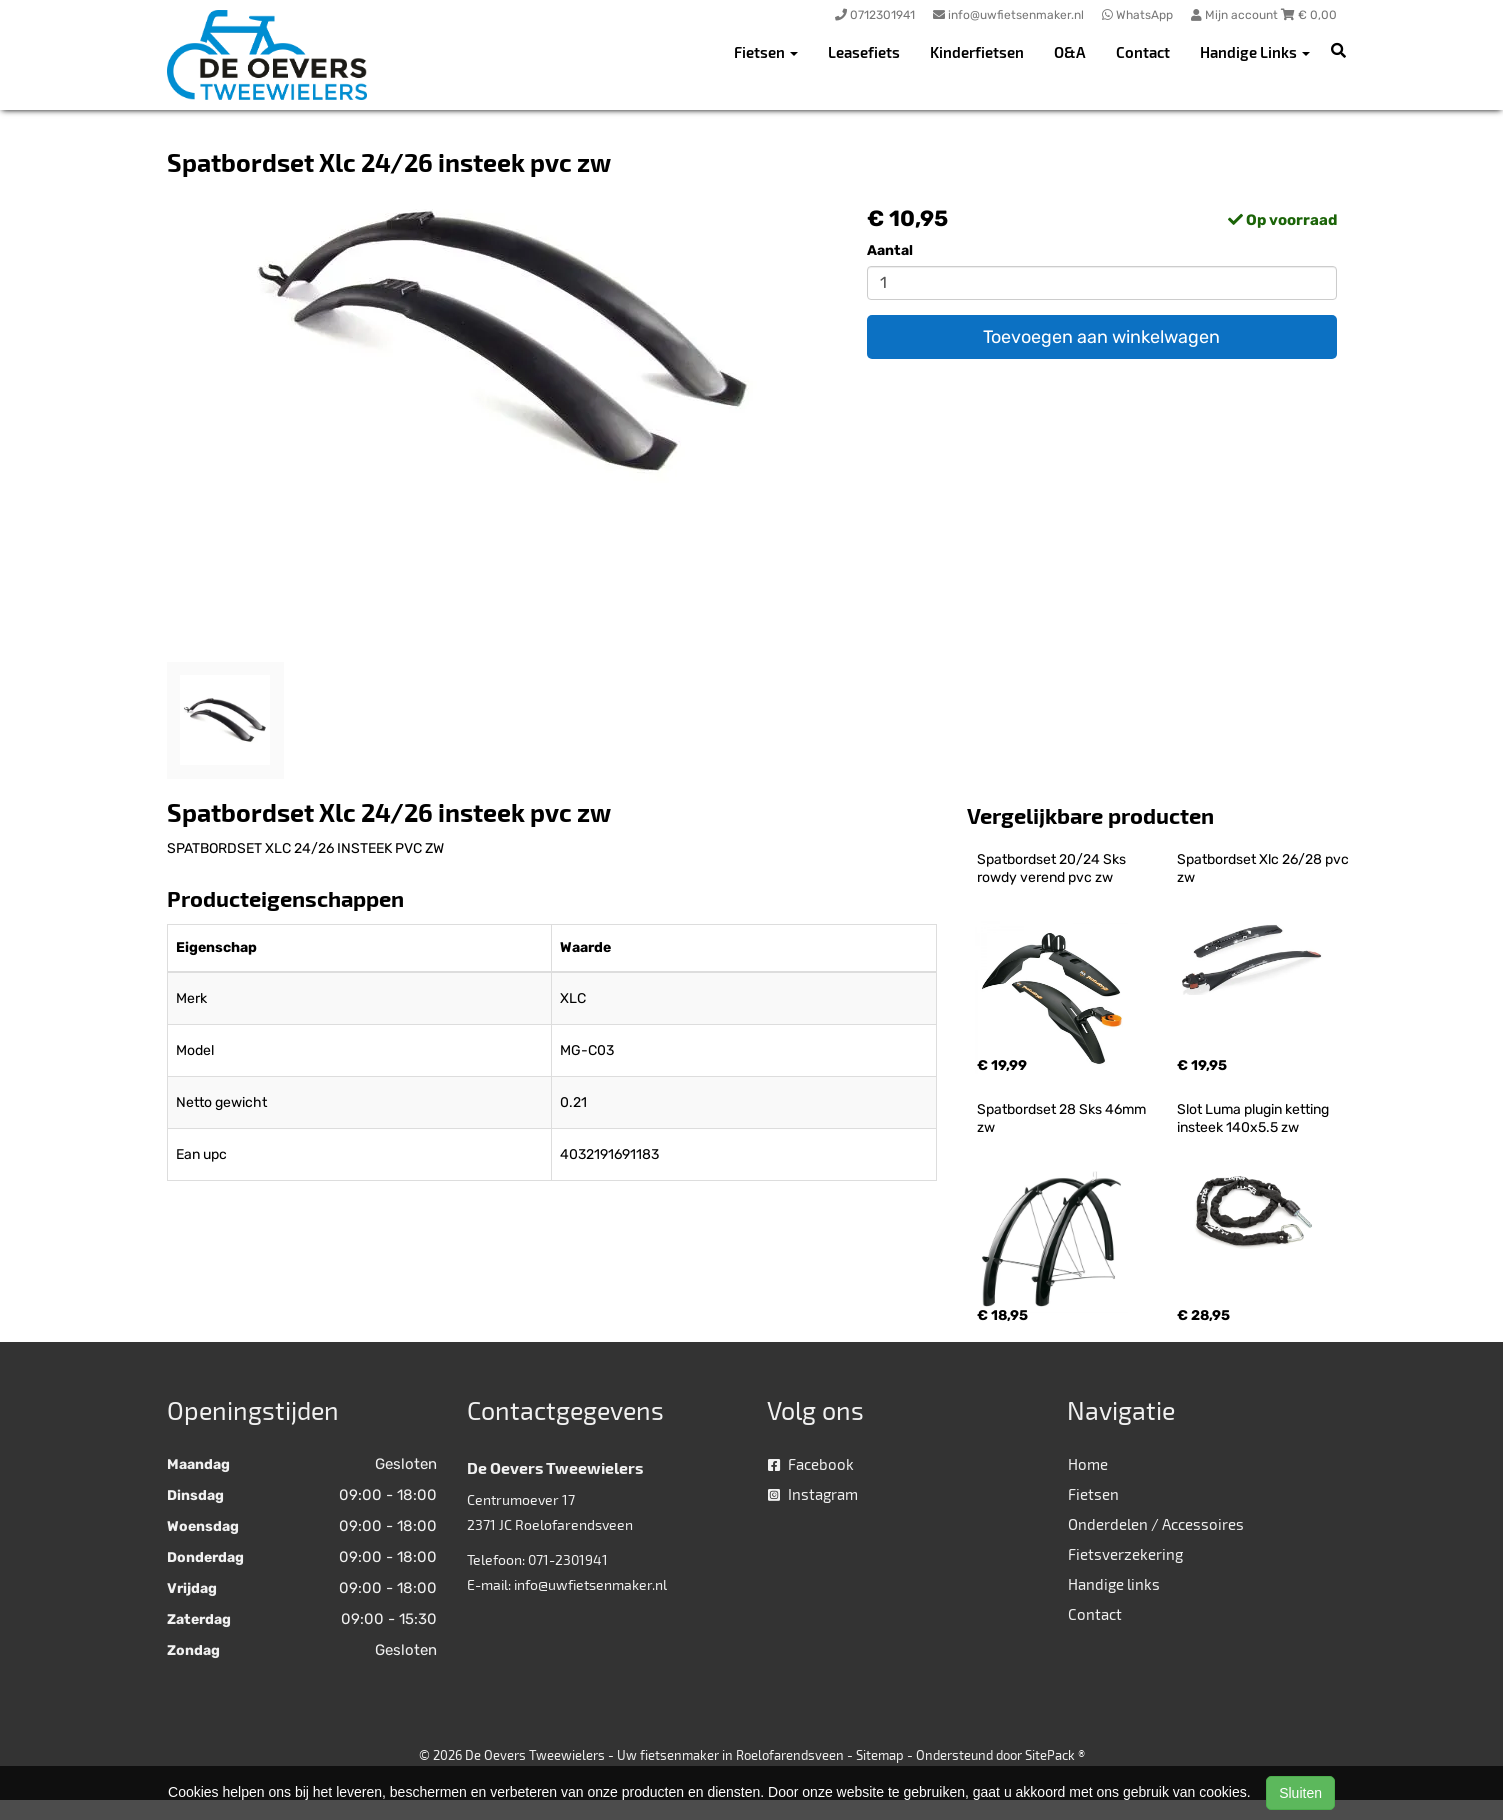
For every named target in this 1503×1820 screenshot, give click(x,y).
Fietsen (1093, 1494)
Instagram (813, 1494)
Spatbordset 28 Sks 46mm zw (1063, 1118)
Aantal (890, 250)
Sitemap (880, 1755)
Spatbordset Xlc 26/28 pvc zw (1264, 868)
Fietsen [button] (766, 52)
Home (1088, 1464)
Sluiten (1300, 1793)
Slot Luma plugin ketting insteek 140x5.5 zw (1254, 1118)
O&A (1070, 52)
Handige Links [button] (1255, 52)
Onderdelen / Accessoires (1156, 1524)
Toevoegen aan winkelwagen (1101, 337)
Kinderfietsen (977, 52)
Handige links (1114, 1584)
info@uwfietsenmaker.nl (590, 1584)
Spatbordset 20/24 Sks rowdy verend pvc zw (1053, 868)
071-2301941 (568, 1559)
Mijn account (1236, 15)
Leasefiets (864, 52)
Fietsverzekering (1125, 1554)
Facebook (811, 1464)
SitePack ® (1055, 1755)
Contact (1143, 52)
